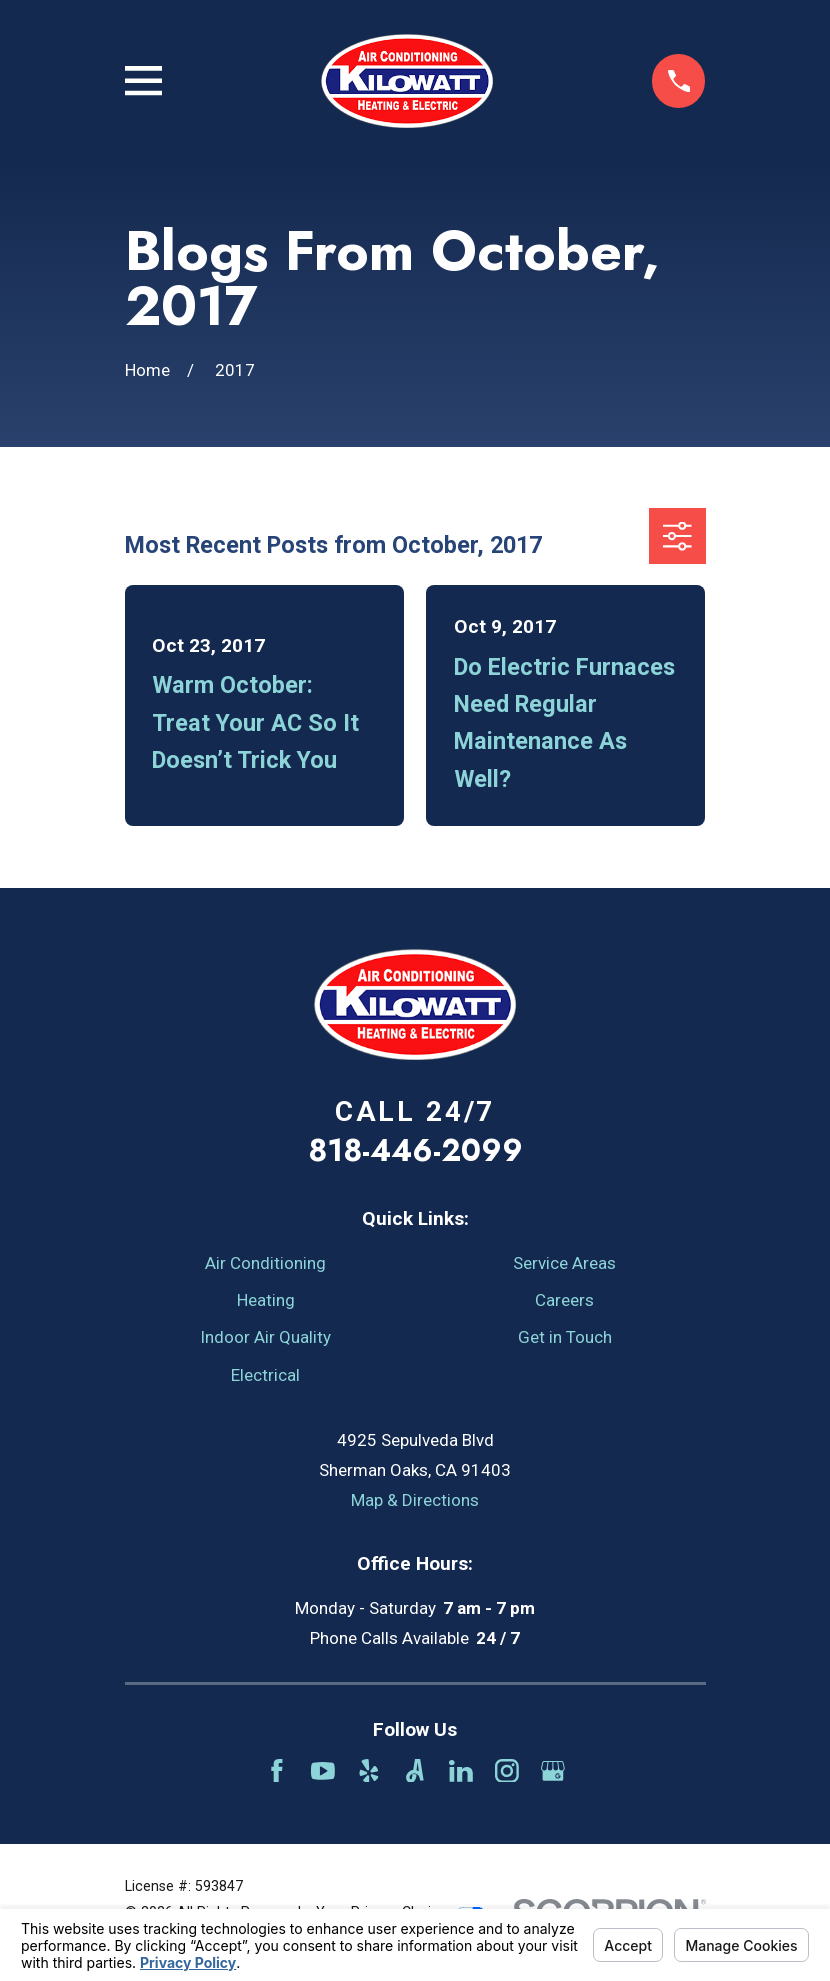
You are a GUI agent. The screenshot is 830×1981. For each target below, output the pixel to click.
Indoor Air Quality (265, 1337)
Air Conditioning (265, 1263)
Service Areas (564, 1263)
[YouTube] (323, 1771)
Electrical (265, 1375)
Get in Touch (565, 1337)
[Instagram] (507, 1771)
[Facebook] (277, 1771)
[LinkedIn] (461, 1771)
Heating (266, 1300)
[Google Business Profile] (553, 1771)
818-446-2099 (415, 1150)
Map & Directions (415, 1500)
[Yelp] (369, 1771)
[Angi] (415, 1771)
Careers (564, 1300)
